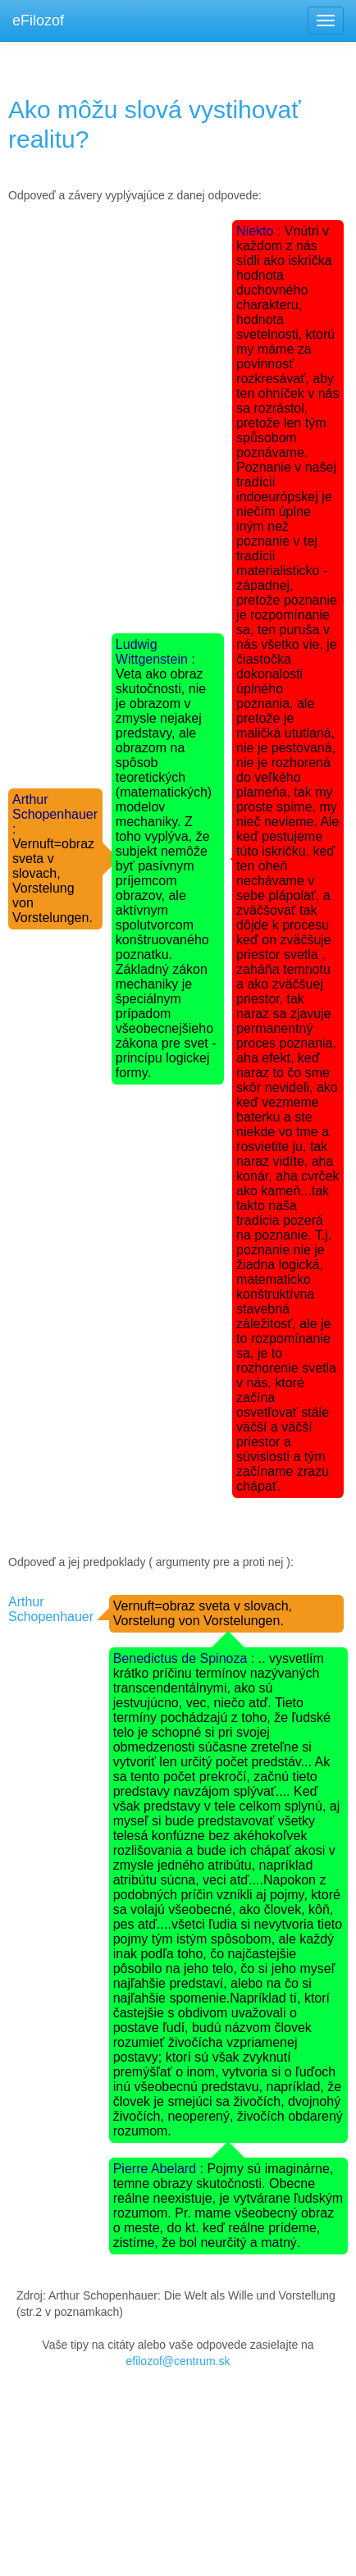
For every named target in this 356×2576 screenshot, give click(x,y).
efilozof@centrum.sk (178, 2361)
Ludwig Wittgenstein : (155, 651)
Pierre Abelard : (160, 2169)
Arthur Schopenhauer (51, 1609)
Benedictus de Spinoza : (185, 1658)
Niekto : (260, 231)
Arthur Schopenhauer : (55, 814)
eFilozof (38, 20)
